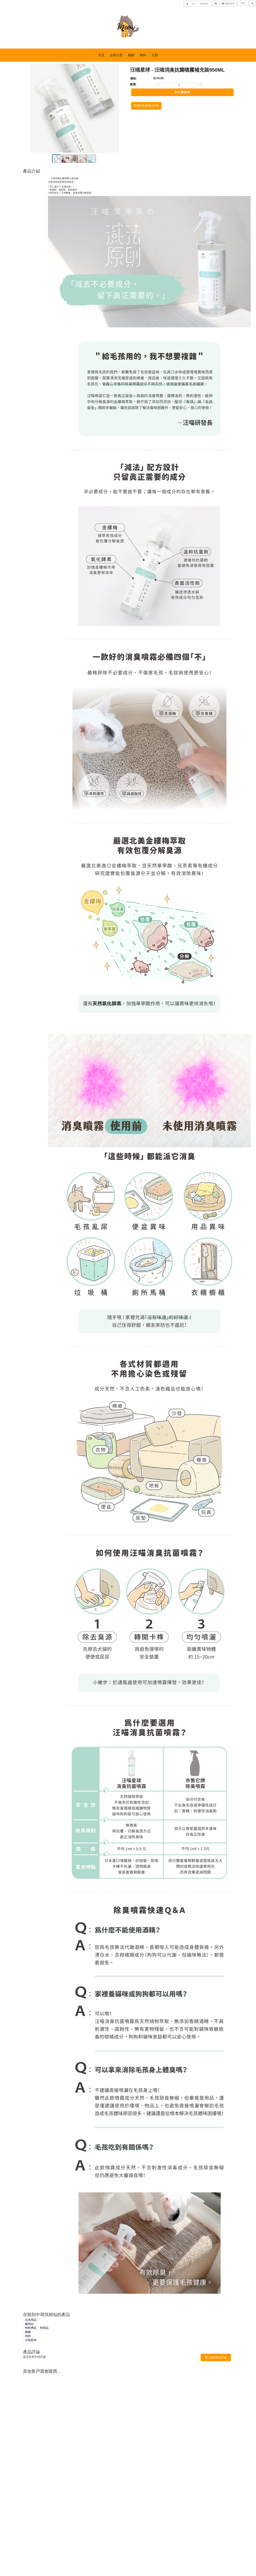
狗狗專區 (30, 2327)
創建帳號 (204, 3)
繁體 (243, 3)
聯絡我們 (228, 3)
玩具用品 (30, 2319)
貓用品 (29, 2323)
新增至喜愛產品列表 (146, 105)
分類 (154, 55)
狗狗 (28, 2336)
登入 (194, 3)
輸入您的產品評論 (215, 2357)
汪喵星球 (30, 2340)
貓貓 (28, 2331)
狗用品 (44, 2327)
